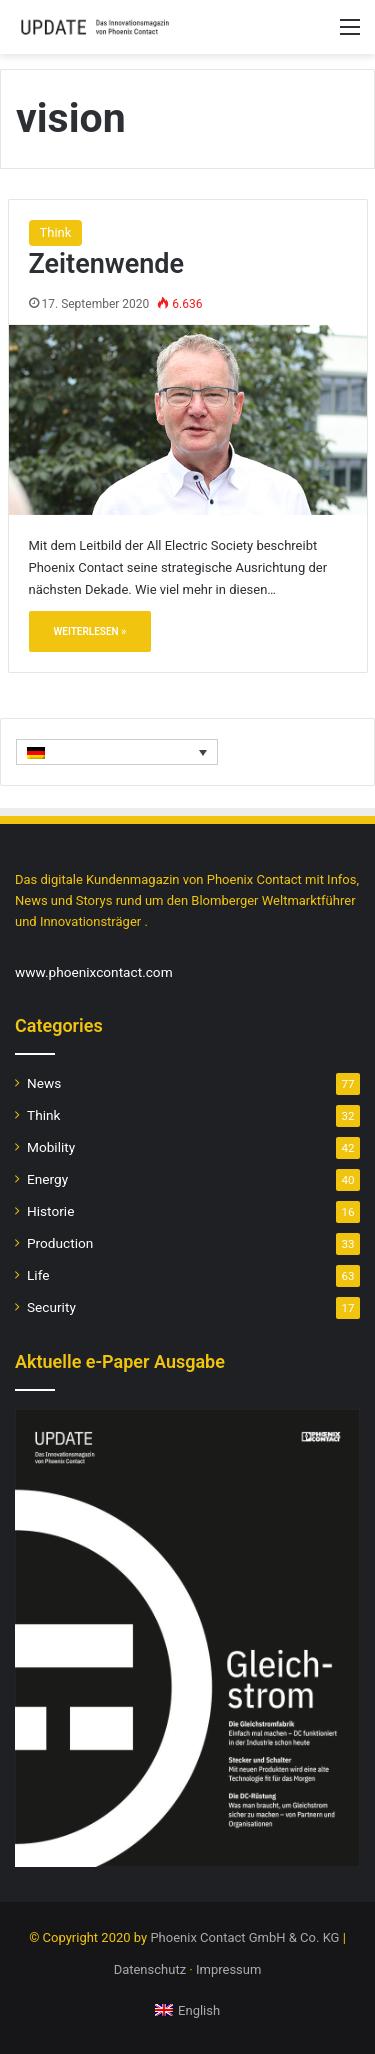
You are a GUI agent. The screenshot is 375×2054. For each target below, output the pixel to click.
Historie (50, 1211)
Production (60, 1243)
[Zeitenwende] (188, 420)
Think (56, 232)
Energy (47, 1179)
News (44, 1083)
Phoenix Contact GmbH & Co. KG (244, 1937)
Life (38, 1275)
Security (51, 1307)
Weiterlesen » (90, 631)
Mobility (51, 1147)
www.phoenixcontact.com (94, 972)
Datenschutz (150, 1969)
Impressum (228, 1969)
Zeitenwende (107, 264)
